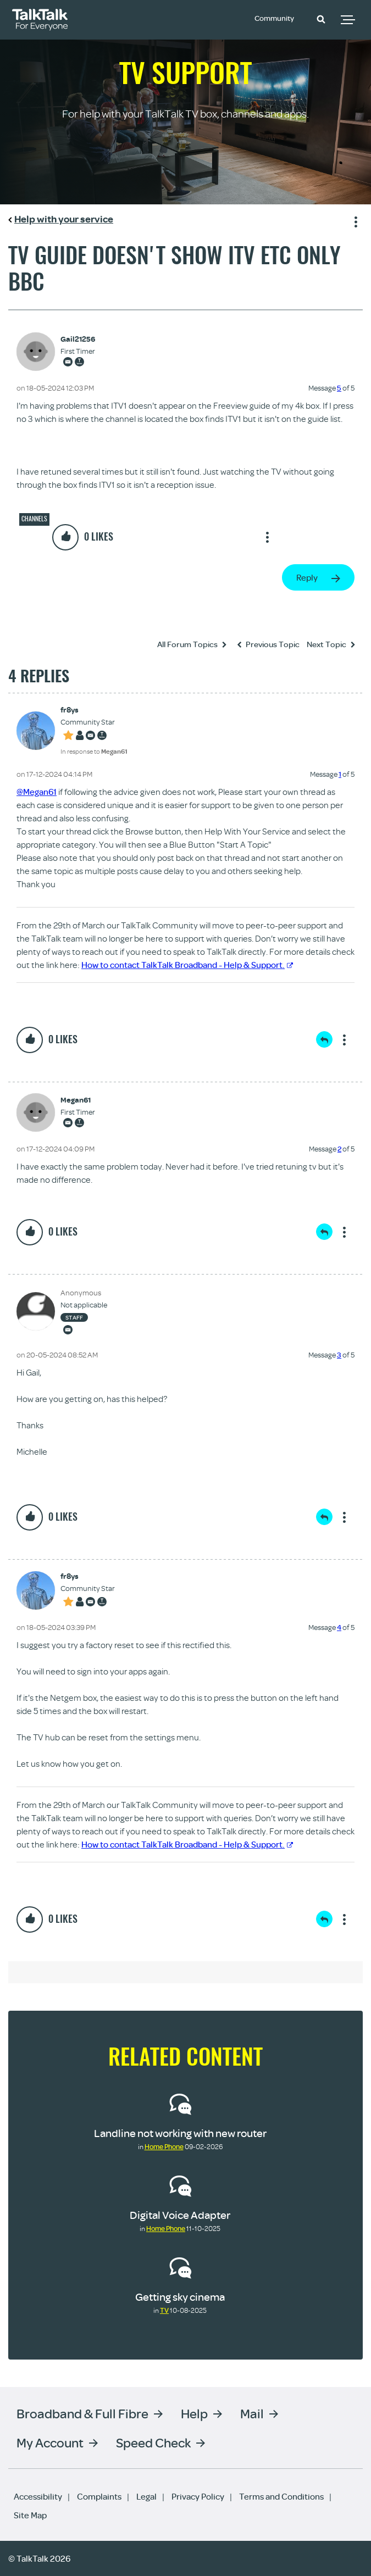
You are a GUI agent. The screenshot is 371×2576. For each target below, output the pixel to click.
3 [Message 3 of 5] (339, 1355)
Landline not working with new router (180, 2133)
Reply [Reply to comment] (324, 1039)
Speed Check (153, 2442)
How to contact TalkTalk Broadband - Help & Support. (187, 964)
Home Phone (164, 2146)
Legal (146, 2496)
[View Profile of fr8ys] (94, 710)
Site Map (30, 2515)
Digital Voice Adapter (180, 2215)
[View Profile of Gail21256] (77, 339)
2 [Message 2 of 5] (339, 1149)
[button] (321, 18)
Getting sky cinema (180, 2297)
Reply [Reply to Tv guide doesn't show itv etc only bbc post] (307, 577)
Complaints (99, 2496)
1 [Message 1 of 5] (340, 774)
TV (164, 2310)
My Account (50, 2442)
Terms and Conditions (281, 2496)
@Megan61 (36, 791)
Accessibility (38, 2496)
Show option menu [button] (354, 220)
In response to (94, 751)
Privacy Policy (197, 2496)
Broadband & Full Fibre (82, 2413)
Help (194, 2413)
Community (277, 18)
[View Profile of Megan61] (77, 1100)
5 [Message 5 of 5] (339, 388)
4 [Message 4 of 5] (339, 1627)
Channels (34, 518)
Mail (252, 2413)
